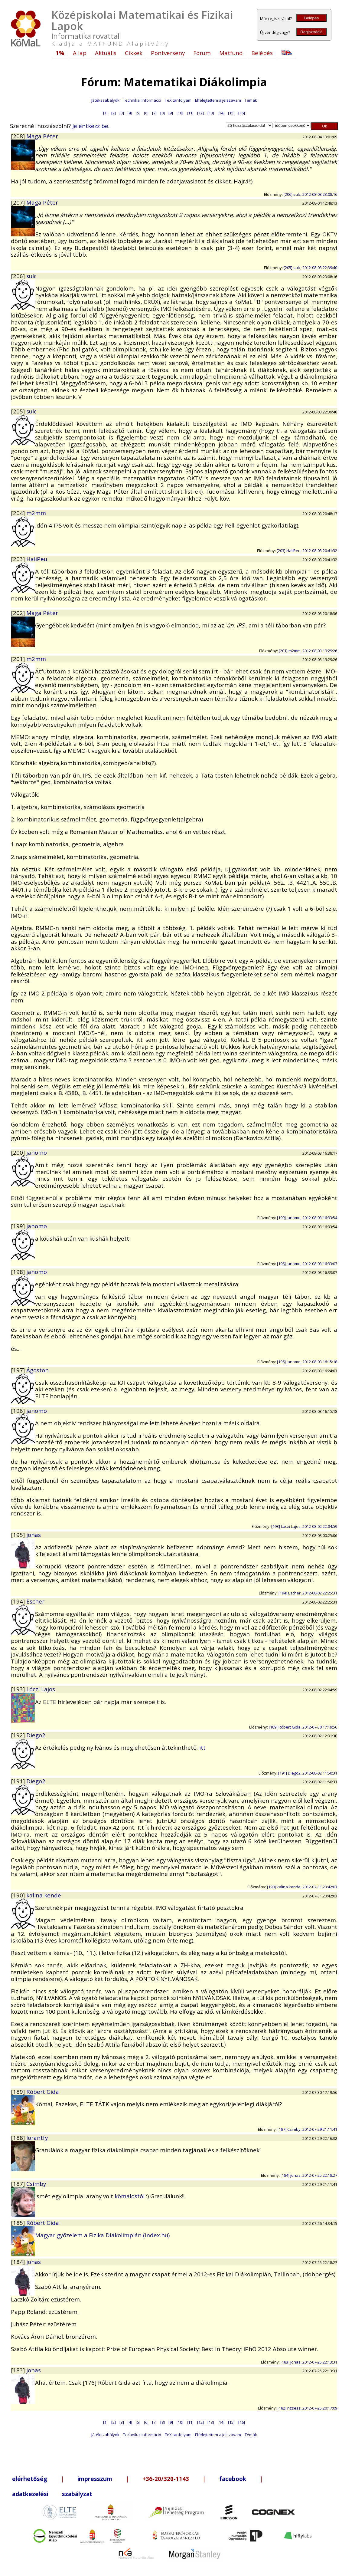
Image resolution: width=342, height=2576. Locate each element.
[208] (18, 136)
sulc (31, 276)
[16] (241, 113)
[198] (18, 1271)
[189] (18, 2091)
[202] (18, 613)
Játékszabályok (105, 100)
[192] (18, 1735)
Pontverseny (168, 53)
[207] (18, 202)
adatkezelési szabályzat (52, 2494)
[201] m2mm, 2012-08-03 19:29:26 (308, 650)
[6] (146, 113)
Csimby (36, 2183)
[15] (231, 113)
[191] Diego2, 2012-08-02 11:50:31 (307, 1773)
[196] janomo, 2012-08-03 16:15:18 (307, 1361)
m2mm (36, 513)
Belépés (311, 18)
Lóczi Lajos (40, 1689)
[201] (18, 659)
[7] (154, 113)
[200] (18, 1152)
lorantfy (37, 2137)
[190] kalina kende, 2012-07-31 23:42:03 (302, 1887)
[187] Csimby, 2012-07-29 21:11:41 (307, 2129)
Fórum (202, 53)
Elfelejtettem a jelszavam (218, 100)
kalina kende (43, 1895)
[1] (105, 113)
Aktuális (105, 53)
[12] (200, 113)
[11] (190, 113)
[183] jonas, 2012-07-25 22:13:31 (309, 2362)
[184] (18, 2261)
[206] (18, 276)
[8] (162, 113)
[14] (221, 113)
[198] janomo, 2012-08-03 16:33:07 (307, 1263)
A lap (79, 53)
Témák (251, 100)
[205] (18, 411)
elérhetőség (29, 2478)
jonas (33, 1534)
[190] (18, 1895)
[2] (113, 113)
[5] (138, 113)
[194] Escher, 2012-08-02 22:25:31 (307, 1593)
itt (202, 1747)
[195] (18, 1534)
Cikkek (133, 53)
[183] (18, 2370)
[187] (18, 2183)
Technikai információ (142, 100)
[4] (130, 113)
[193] (18, 1689)
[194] (18, 1601)
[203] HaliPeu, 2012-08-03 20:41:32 (307, 550)
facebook (232, 2478)
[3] (121, 113)
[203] (18, 559)
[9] (170, 113)
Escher (35, 1601)
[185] (18, 2222)
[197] (18, 1370)
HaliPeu (36, 559)
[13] (210, 113)
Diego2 (35, 1735)
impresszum (94, 2478)
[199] (18, 1226)
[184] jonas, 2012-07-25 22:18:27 (309, 2175)
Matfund (231, 53)
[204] (18, 513)
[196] (18, 1410)
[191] (18, 1781)
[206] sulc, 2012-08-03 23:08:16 (310, 194)
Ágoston (37, 1370)
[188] (18, 2137)
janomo (36, 1152)
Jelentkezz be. (90, 126)
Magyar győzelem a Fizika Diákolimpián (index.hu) (102, 2235)
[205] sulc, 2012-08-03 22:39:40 (310, 267)
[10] (180, 113)
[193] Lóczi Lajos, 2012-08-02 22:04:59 (304, 1526)
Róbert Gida (42, 2091)
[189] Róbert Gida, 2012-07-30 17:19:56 (303, 1727)
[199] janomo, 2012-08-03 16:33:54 (307, 1217)
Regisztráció (311, 32)
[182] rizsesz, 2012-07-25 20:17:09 (307, 2408)
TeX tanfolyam (178, 100)
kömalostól (130, 2196)
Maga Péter (42, 136)
